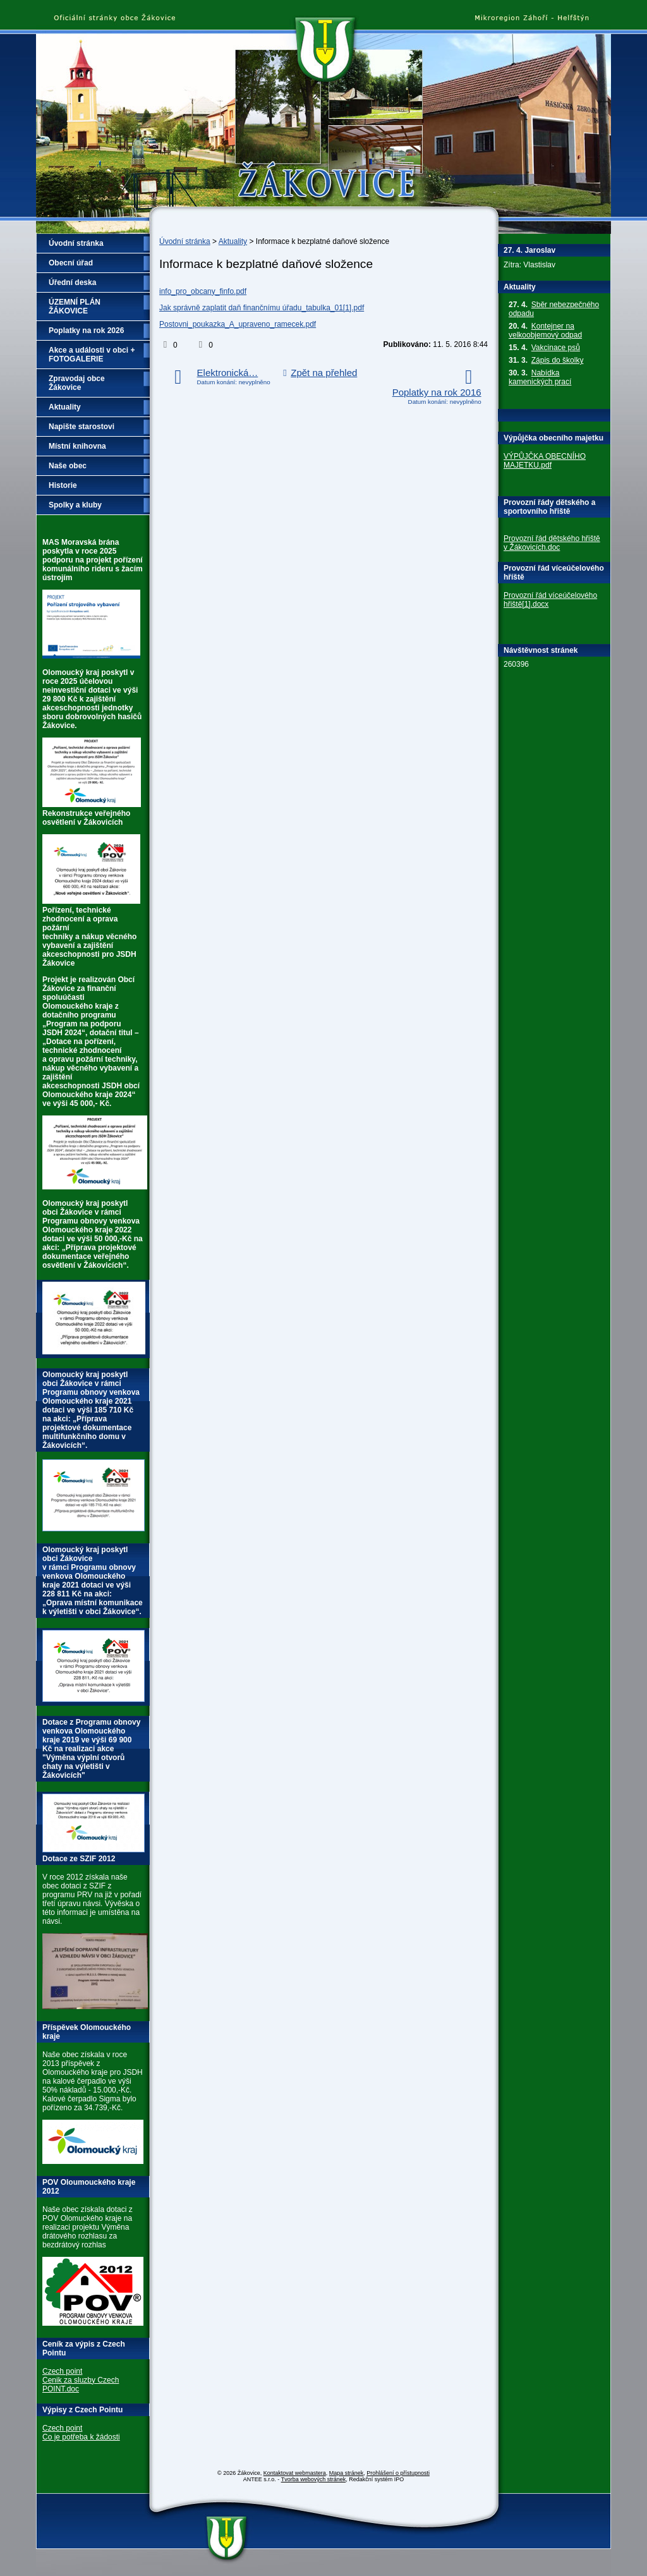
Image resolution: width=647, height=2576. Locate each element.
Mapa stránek (346, 2473)
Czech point (62, 2371)
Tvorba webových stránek (313, 2479)
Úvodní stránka (184, 241)
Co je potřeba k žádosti (81, 2437)
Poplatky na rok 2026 (86, 330)
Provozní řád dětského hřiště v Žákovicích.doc (552, 543)
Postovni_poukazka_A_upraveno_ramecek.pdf (237, 324)
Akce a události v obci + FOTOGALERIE (92, 354)
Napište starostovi (81, 426)
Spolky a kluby (75, 505)
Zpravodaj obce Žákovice (77, 383)
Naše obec (68, 465)
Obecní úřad (71, 262)
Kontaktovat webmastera (294, 2473)
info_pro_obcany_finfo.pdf (202, 291)
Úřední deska (72, 282)
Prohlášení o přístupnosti (398, 2473)
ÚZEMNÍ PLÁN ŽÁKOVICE (74, 306)
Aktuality (233, 241)
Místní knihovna (77, 446)
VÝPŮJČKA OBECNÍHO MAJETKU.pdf (545, 461)
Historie (63, 485)
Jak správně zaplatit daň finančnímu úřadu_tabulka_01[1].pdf (261, 307)
